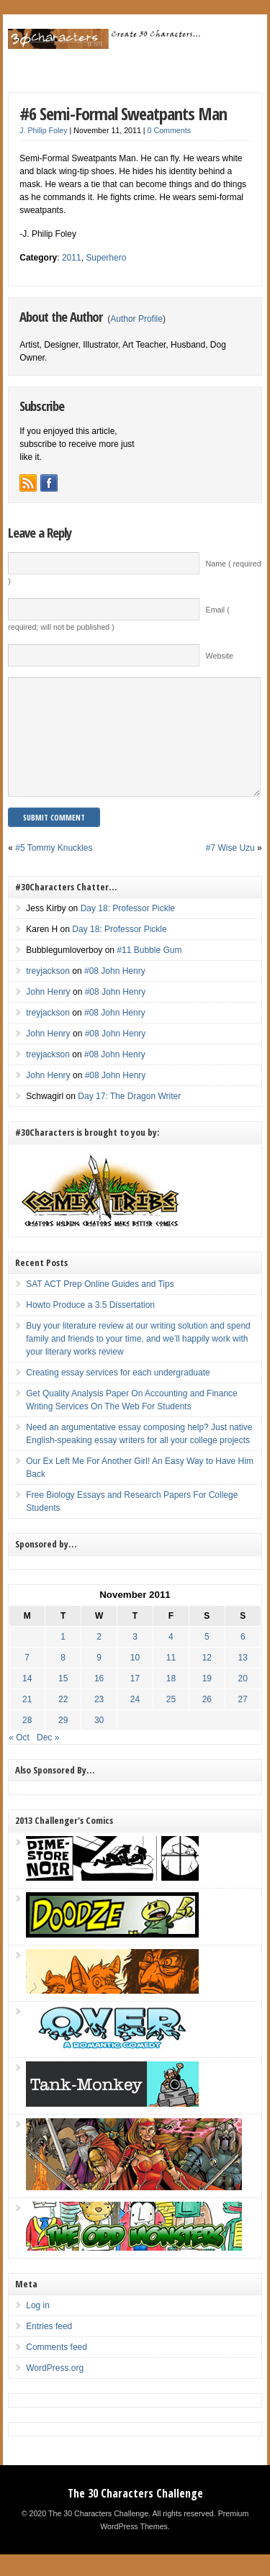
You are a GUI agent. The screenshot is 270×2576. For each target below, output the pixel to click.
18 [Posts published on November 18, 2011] (171, 1700)
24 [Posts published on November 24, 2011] (135, 1721)
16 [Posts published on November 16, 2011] (99, 1700)
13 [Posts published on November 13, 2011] (243, 1679)
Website (219, 655)
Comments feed (56, 2369)
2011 (71, 258)
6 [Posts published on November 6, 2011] (243, 1658)
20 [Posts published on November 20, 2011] (243, 1700)
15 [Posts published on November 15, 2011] (63, 1700)
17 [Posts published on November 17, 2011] (135, 1700)
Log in (38, 2327)
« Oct (19, 1759)
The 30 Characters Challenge (135, 2515)
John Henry (48, 1013)
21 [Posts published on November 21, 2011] (27, 1721)
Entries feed (49, 2348)
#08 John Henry (114, 993)
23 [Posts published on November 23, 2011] (99, 1721)
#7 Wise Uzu (230, 869)
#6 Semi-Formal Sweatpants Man (123, 113)
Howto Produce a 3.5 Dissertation (90, 1326)
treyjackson (48, 993)
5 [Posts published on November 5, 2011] (207, 1658)
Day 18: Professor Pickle (128, 930)
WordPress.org (55, 2390)
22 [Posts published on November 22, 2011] (63, 1721)
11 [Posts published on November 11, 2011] (171, 1679)
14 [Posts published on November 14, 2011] (27, 1700)
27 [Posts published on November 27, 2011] (243, 1721)
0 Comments (169, 130)
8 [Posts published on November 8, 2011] (63, 1679)
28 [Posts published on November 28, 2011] (27, 1742)
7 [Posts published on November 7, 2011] (27, 1679)
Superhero (106, 258)
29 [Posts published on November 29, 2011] (63, 1742)
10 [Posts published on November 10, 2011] (135, 1679)
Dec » (48, 1759)
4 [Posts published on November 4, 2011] (171, 1658)
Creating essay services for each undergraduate (118, 1394)
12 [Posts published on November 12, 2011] (207, 1679)
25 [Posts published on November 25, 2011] (171, 1721)
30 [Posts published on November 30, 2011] (99, 1742)
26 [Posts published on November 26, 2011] (207, 1721)
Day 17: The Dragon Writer (129, 1118)
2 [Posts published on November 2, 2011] (99, 1658)
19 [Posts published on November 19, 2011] (207, 1700)
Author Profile (136, 319)
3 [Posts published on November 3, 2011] (135, 1658)
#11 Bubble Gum (149, 972)
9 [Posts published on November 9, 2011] (99, 1679)
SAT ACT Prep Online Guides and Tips (100, 1306)
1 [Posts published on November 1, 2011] (63, 1658)
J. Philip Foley (43, 130)
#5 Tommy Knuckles (53, 869)
